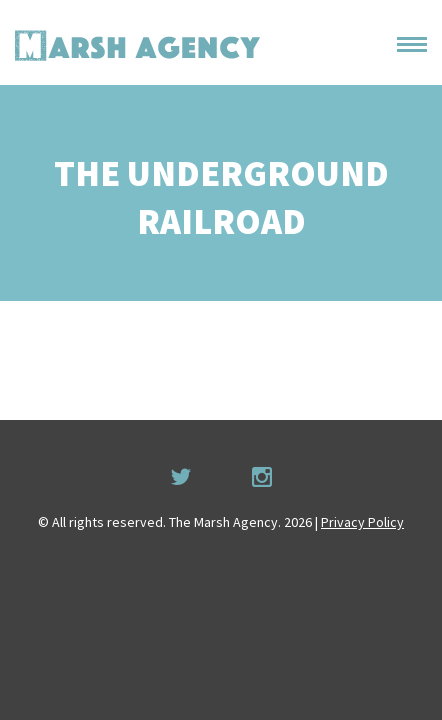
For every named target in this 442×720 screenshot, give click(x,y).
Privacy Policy (362, 522)
